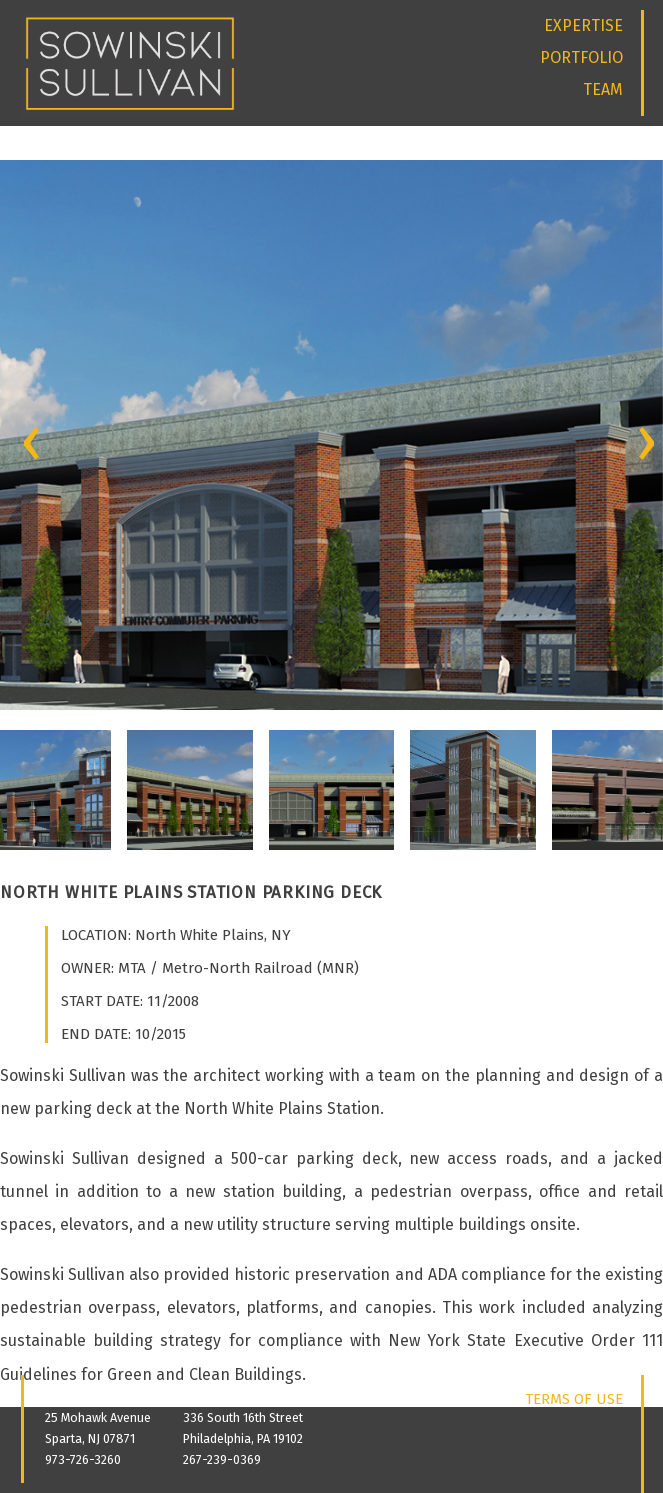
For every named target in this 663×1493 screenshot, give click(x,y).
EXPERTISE (583, 25)
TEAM (603, 89)
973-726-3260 (83, 1459)
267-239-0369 (222, 1459)
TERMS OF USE (574, 1399)
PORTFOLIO (581, 57)
